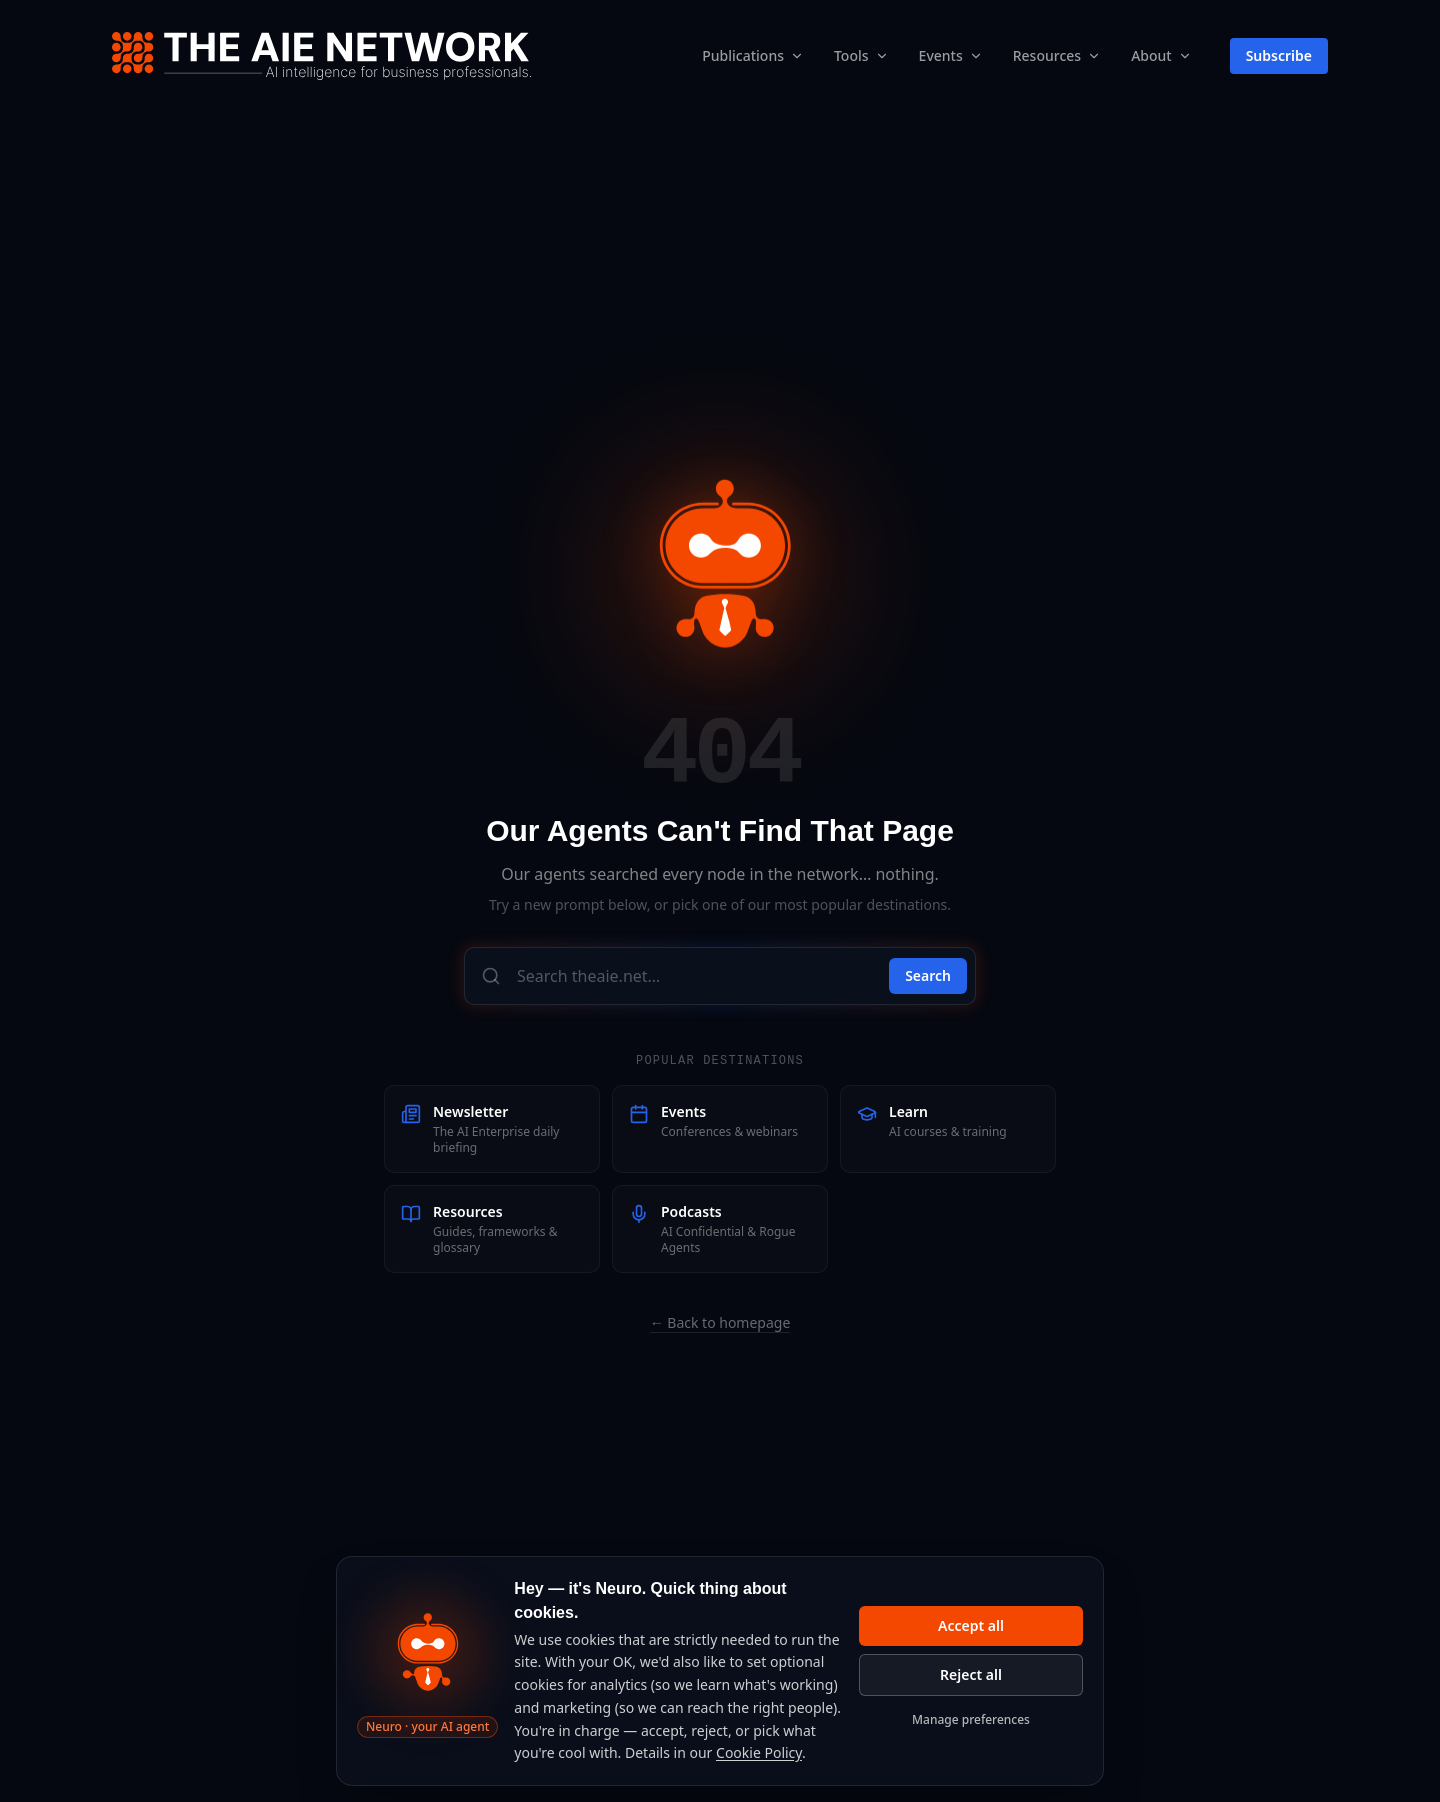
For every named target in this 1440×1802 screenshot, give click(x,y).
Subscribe (1279, 55)
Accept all (971, 1625)
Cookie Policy (759, 1752)
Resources (1047, 55)
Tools (851, 55)
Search (928, 975)
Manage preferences (971, 1719)
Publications (743, 55)
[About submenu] (1185, 56)
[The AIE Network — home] (321, 56)
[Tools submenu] (882, 56)
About (1151, 55)
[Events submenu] (976, 56)
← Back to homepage (720, 1322)
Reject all (971, 1674)
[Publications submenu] (797, 56)
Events (941, 55)
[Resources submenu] (1094, 56)
